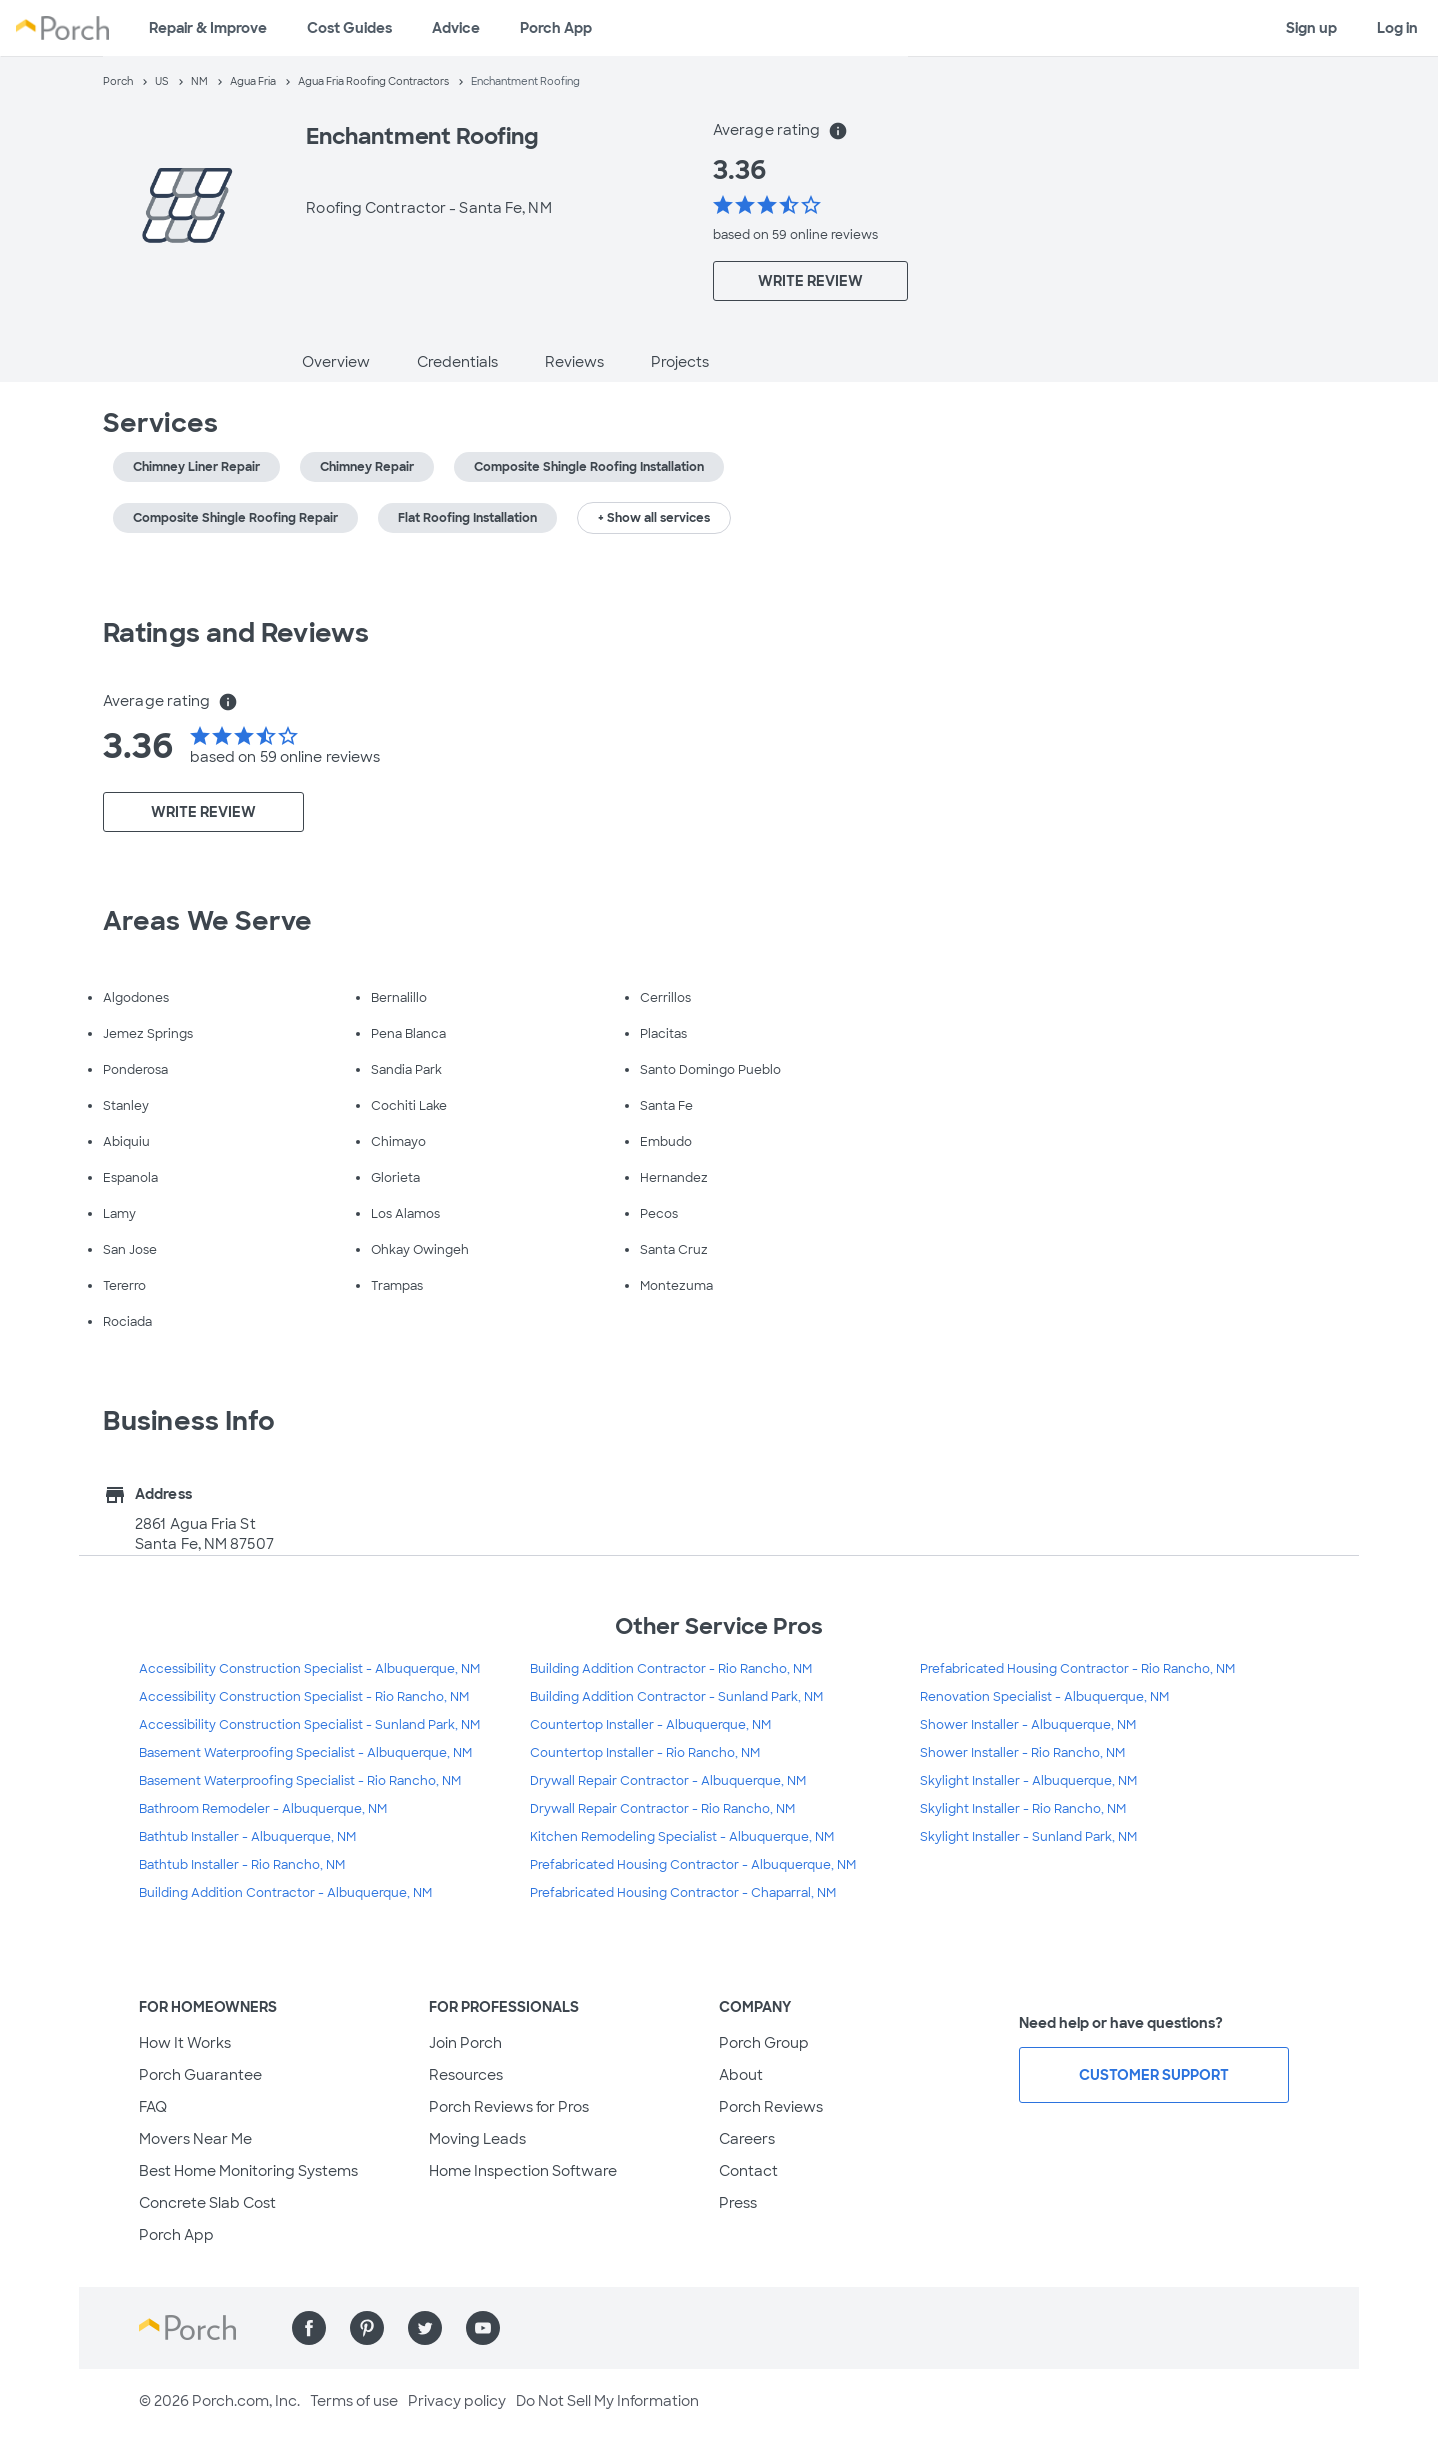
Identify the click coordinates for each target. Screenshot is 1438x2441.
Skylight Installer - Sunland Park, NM (1028, 1837)
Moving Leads (477, 2139)
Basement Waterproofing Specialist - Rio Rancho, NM (300, 1781)
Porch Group (764, 2043)
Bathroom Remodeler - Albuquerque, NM (263, 1809)
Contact (748, 2171)
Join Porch (465, 2043)
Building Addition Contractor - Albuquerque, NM (285, 1893)
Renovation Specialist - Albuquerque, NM (1044, 1697)
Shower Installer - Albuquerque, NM (1028, 1725)
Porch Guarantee (200, 2075)
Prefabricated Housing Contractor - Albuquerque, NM (693, 1865)
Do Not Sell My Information (607, 2401)
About (741, 2075)
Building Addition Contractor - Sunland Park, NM (676, 1697)
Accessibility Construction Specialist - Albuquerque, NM (309, 1669)
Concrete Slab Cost (207, 2203)
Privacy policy (457, 2401)
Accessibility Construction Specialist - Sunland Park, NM (309, 1725)
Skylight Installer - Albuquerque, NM (1028, 1781)
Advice (456, 28)
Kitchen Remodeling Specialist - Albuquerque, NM (682, 1837)
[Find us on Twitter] (425, 2328)
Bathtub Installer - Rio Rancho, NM (242, 1865)
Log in (1397, 28)
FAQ (153, 2107)
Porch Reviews (771, 2107)
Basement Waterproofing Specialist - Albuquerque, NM (305, 1753)
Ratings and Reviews (236, 633)
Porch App (556, 28)
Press (738, 2203)
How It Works (185, 2043)
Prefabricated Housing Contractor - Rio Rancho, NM (1077, 1669)
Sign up (1311, 28)
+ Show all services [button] (654, 518)
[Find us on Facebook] (309, 2328)
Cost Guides (349, 28)
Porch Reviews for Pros (509, 2107)
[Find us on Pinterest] (367, 2328)
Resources (466, 2075)
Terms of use (354, 2401)
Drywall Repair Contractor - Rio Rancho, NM (662, 1809)
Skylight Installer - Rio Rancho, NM (1023, 1809)
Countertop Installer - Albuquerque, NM (650, 1725)
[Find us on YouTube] (483, 2328)
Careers (747, 2139)
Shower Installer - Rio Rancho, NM (1022, 1753)
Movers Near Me (195, 2139)
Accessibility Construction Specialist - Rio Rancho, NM (304, 1697)
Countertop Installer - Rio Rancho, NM (645, 1753)
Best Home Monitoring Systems (248, 2171)
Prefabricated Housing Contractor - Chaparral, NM (683, 1893)
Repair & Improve (208, 28)
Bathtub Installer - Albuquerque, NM (247, 1837)
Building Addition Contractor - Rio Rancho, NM (671, 1669)
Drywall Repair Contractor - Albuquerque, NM (668, 1781)
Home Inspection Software (523, 2171)
